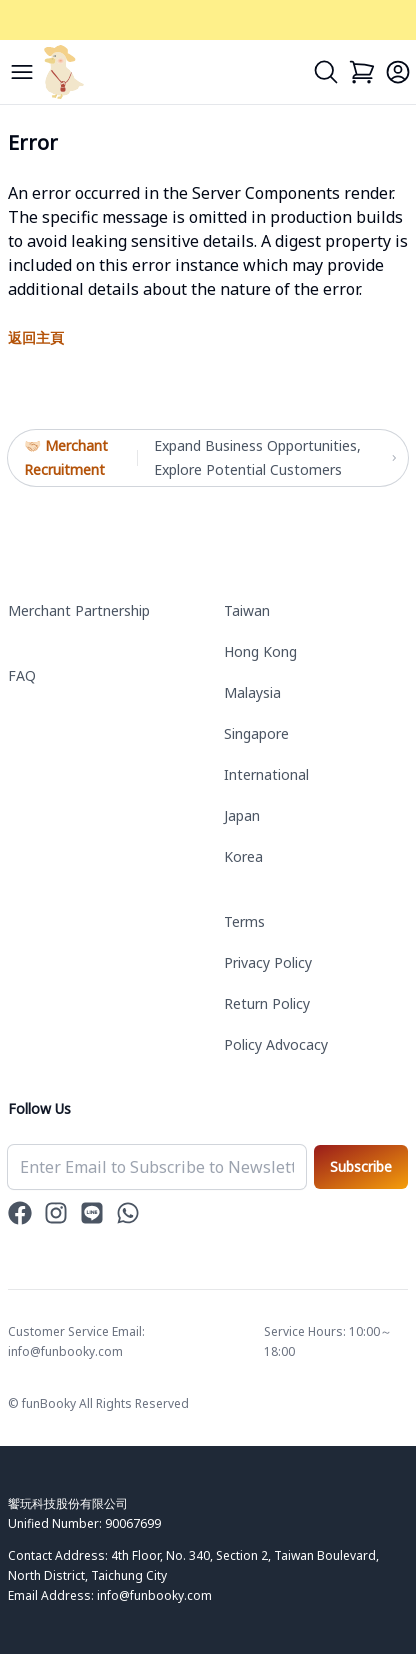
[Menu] (22, 72)
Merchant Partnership (79, 610)
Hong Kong (260, 651)
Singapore (256, 733)
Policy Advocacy (276, 1044)
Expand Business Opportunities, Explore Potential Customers (273, 458)
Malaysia (252, 692)
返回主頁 (36, 337)
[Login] (398, 72)
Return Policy (267, 1003)
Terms (244, 921)
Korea (243, 856)
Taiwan (247, 610)
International (266, 774)
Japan (242, 815)
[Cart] (362, 72)
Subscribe (361, 1166)
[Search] (326, 72)
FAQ (22, 675)
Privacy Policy (268, 962)
